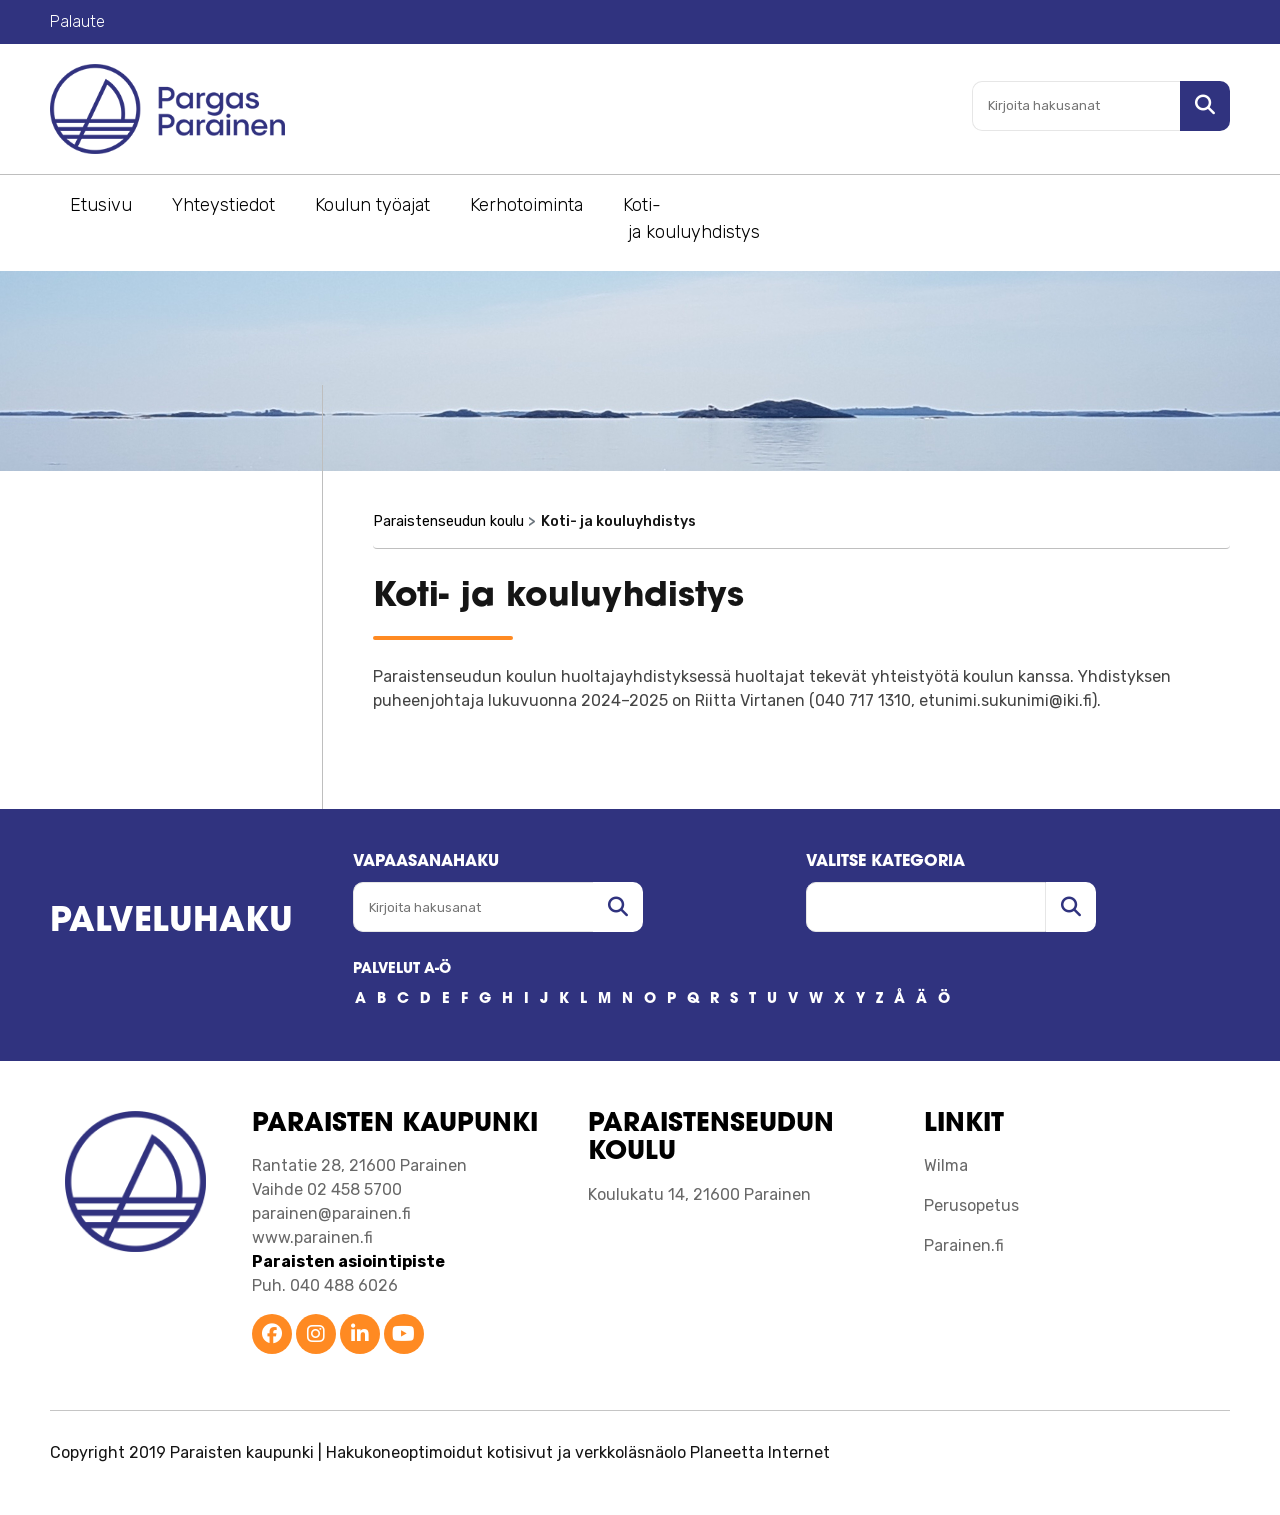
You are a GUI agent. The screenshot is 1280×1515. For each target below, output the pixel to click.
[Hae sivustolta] (1205, 106)
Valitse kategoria (885, 862)
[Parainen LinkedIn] (360, 1335)
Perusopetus (971, 1205)
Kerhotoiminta (526, 205)
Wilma (946, 1165)
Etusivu (101, 205)
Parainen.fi (964, 1245)
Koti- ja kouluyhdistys (691, 218)
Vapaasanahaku (426, 862)
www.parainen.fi (312, 1237)
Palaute (77, 21)
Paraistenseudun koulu (448, 521)
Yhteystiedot (223, 205)
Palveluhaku (171, 922)
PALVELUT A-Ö (402, 969)
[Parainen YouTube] (404, 1335)
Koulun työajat (372, 205)
